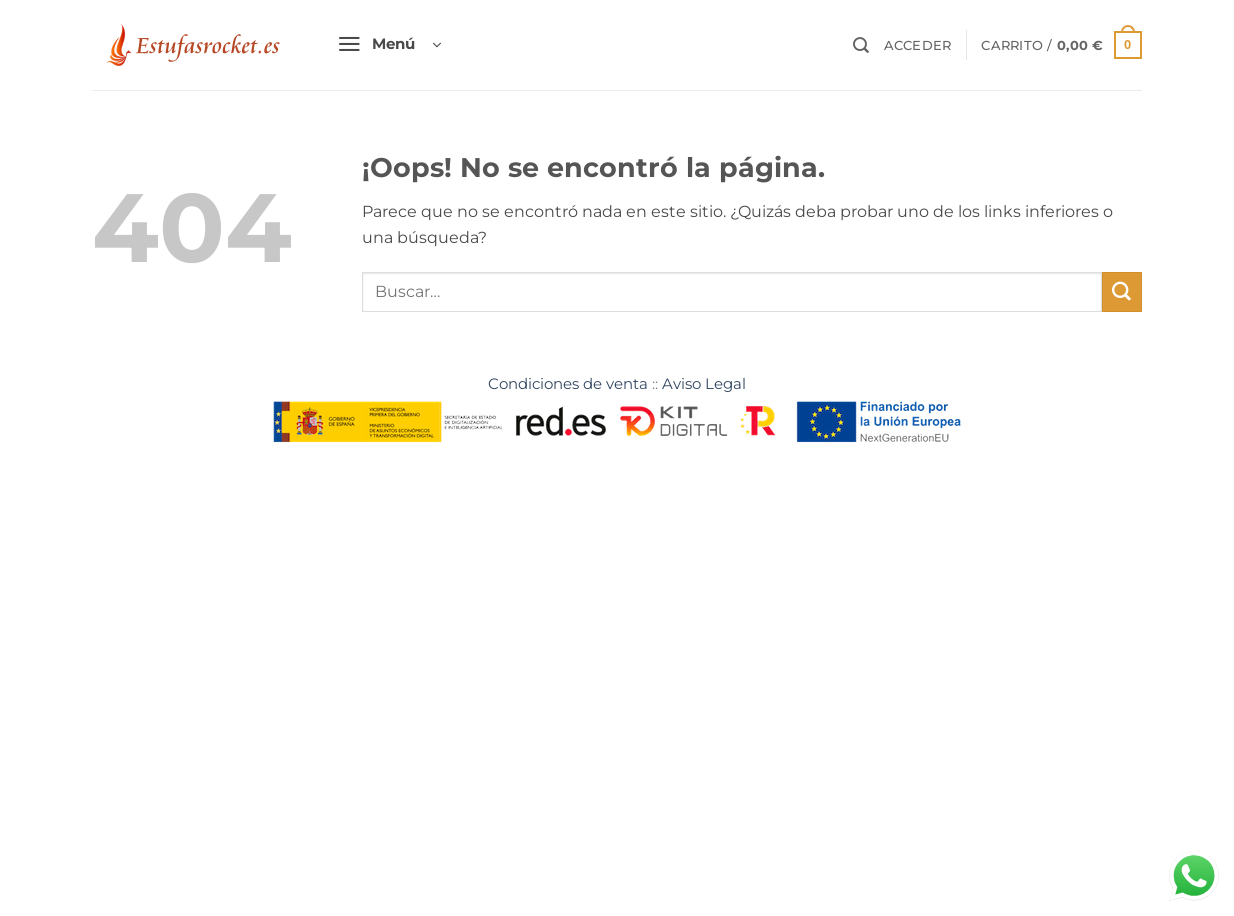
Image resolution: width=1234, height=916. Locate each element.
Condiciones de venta (568, 384)
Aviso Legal (704, 384)
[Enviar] (1122, 292)
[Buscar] (861, 45)
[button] (389, 45)
